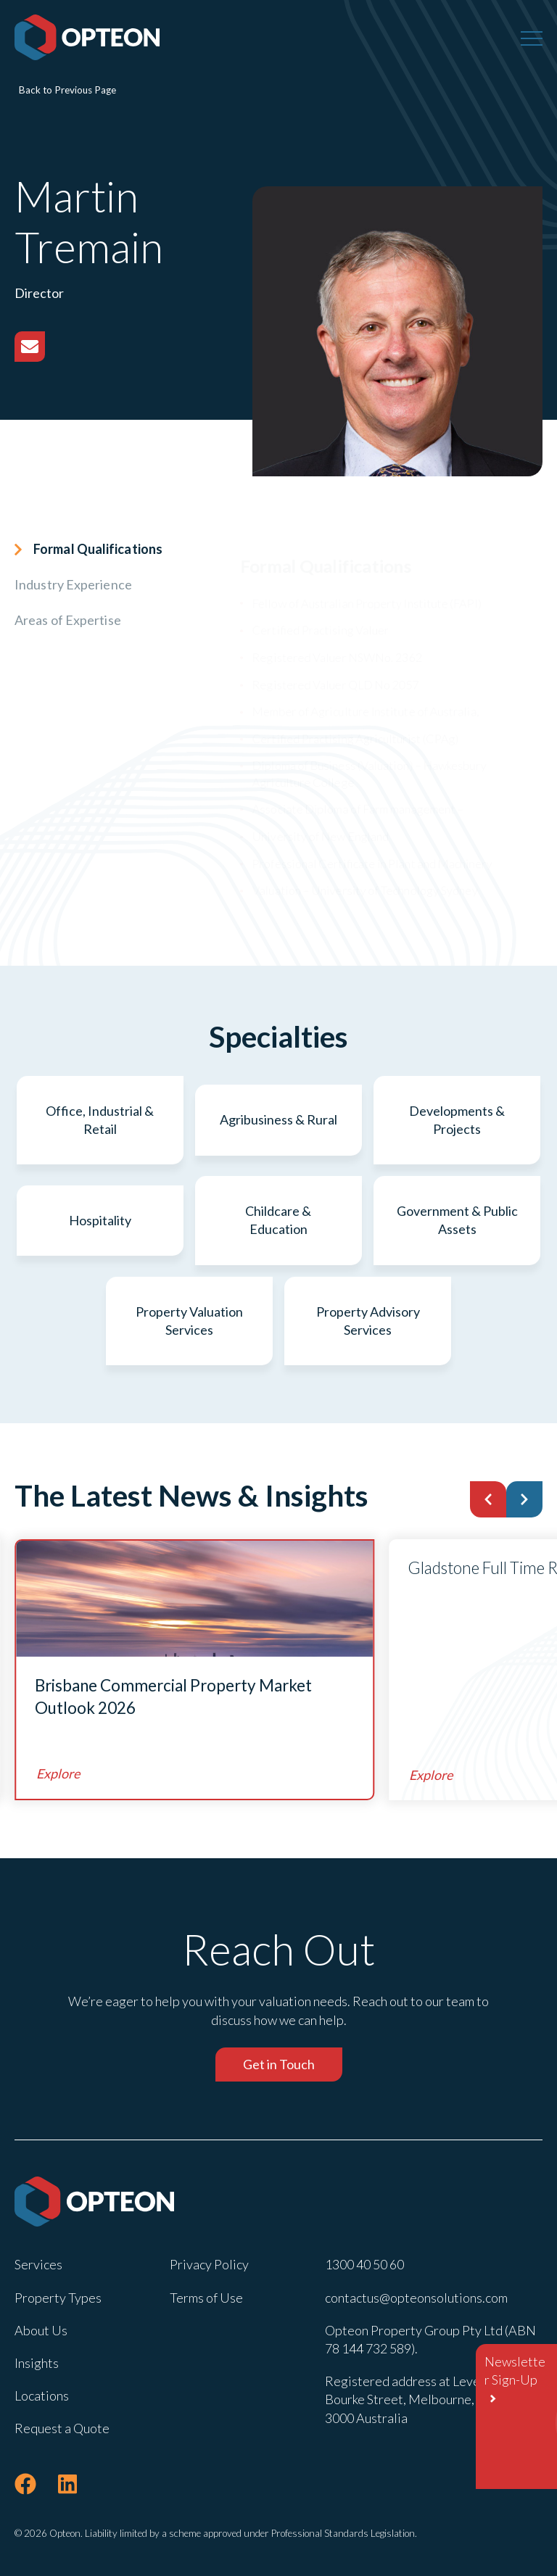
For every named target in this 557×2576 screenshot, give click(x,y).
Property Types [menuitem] (58, 2298)
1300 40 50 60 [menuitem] (364, 2264)
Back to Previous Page (67, 90)
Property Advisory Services (368, 1321)
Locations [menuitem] (42, 2395)
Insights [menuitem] (37, 2363)
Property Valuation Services (189, 1321)
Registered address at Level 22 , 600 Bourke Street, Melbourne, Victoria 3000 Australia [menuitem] (427, 2399)
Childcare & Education (278, 1220)
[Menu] (531, 37)
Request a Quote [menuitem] (62, 2428)
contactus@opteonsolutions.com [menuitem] (416, 2298)
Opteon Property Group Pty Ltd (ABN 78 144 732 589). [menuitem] (430, 2339)
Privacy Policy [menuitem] (209, 2264)
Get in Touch (279, 2064)
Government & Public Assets (457, 1220)
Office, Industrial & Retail (100, 1120)
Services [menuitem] (38, 2264)
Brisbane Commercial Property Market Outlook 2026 (173, 1697)
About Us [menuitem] (41, 2330)
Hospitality (100, 1220)
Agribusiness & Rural (278, 1119)
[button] (488, 1499)
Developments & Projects (457, 1120)
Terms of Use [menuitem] (206, 2298)
